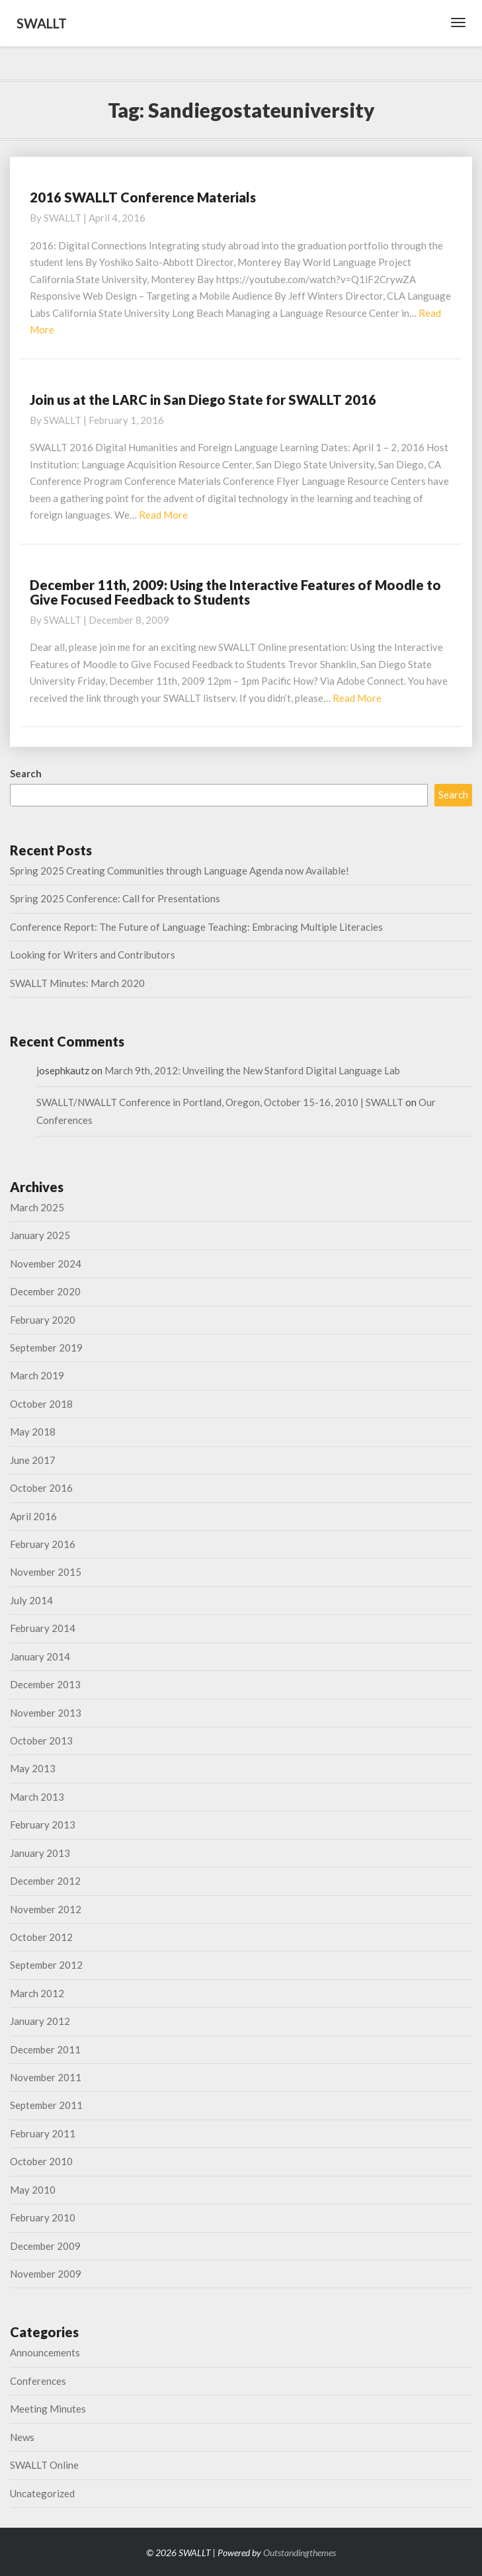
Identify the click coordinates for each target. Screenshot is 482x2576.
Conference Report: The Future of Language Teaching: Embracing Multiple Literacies (196, 927)
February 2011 (42, 2133)
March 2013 (37, 1797)
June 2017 (33, 1460)
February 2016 (42, 1544)
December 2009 (45, 2246)
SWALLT (62, 218)
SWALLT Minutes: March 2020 (77, 983)
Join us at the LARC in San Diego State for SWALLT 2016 (203, 400)
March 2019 (37, 1375)
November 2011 (45, 2077)
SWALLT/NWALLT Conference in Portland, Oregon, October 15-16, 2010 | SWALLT (219, 1102)
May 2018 (33, 1432)
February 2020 (42, 1320)
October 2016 (41, 1488)
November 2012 (45, 1909)
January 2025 (40, 1235)
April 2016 (33, 1516)
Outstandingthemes (299, 2552)
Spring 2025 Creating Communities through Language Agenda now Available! (179, 871)
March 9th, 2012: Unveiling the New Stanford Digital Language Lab (252, 1070)
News (22, 2437)
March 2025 (37, 1207)
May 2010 (33, 2190)
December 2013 (45, 1684)
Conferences (38, 2381)
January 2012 (40, 2021)
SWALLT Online (44, 2465)
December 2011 (45, 2049)
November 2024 (45, 1263)
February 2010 (42, 2217)
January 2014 (40, 1656)
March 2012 (37, 1993)
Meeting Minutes (48, 2409)
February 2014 (42, 1628)
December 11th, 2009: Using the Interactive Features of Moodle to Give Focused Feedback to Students (235, 592)
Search (26, 773)
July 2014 (31, 1600)
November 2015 (45, 1572)
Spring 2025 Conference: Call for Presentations (115, 898)
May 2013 (33, 1768)
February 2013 (42, 1824)
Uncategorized (42, 2493)
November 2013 (45, 1713)
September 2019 (46, 1347)
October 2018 (41, 1404)
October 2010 (41, 2161)
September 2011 (46, 2105)
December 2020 (45, 1291)
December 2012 (45, 1881)
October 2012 (41, 1937)
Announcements (45, 2352)
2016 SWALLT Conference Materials (143, 197)
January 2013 (40, 1853)
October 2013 (41, 1740)
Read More (163, 515)
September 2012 (46, 1965)
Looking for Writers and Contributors (92, 955)
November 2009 (45, 2274)
